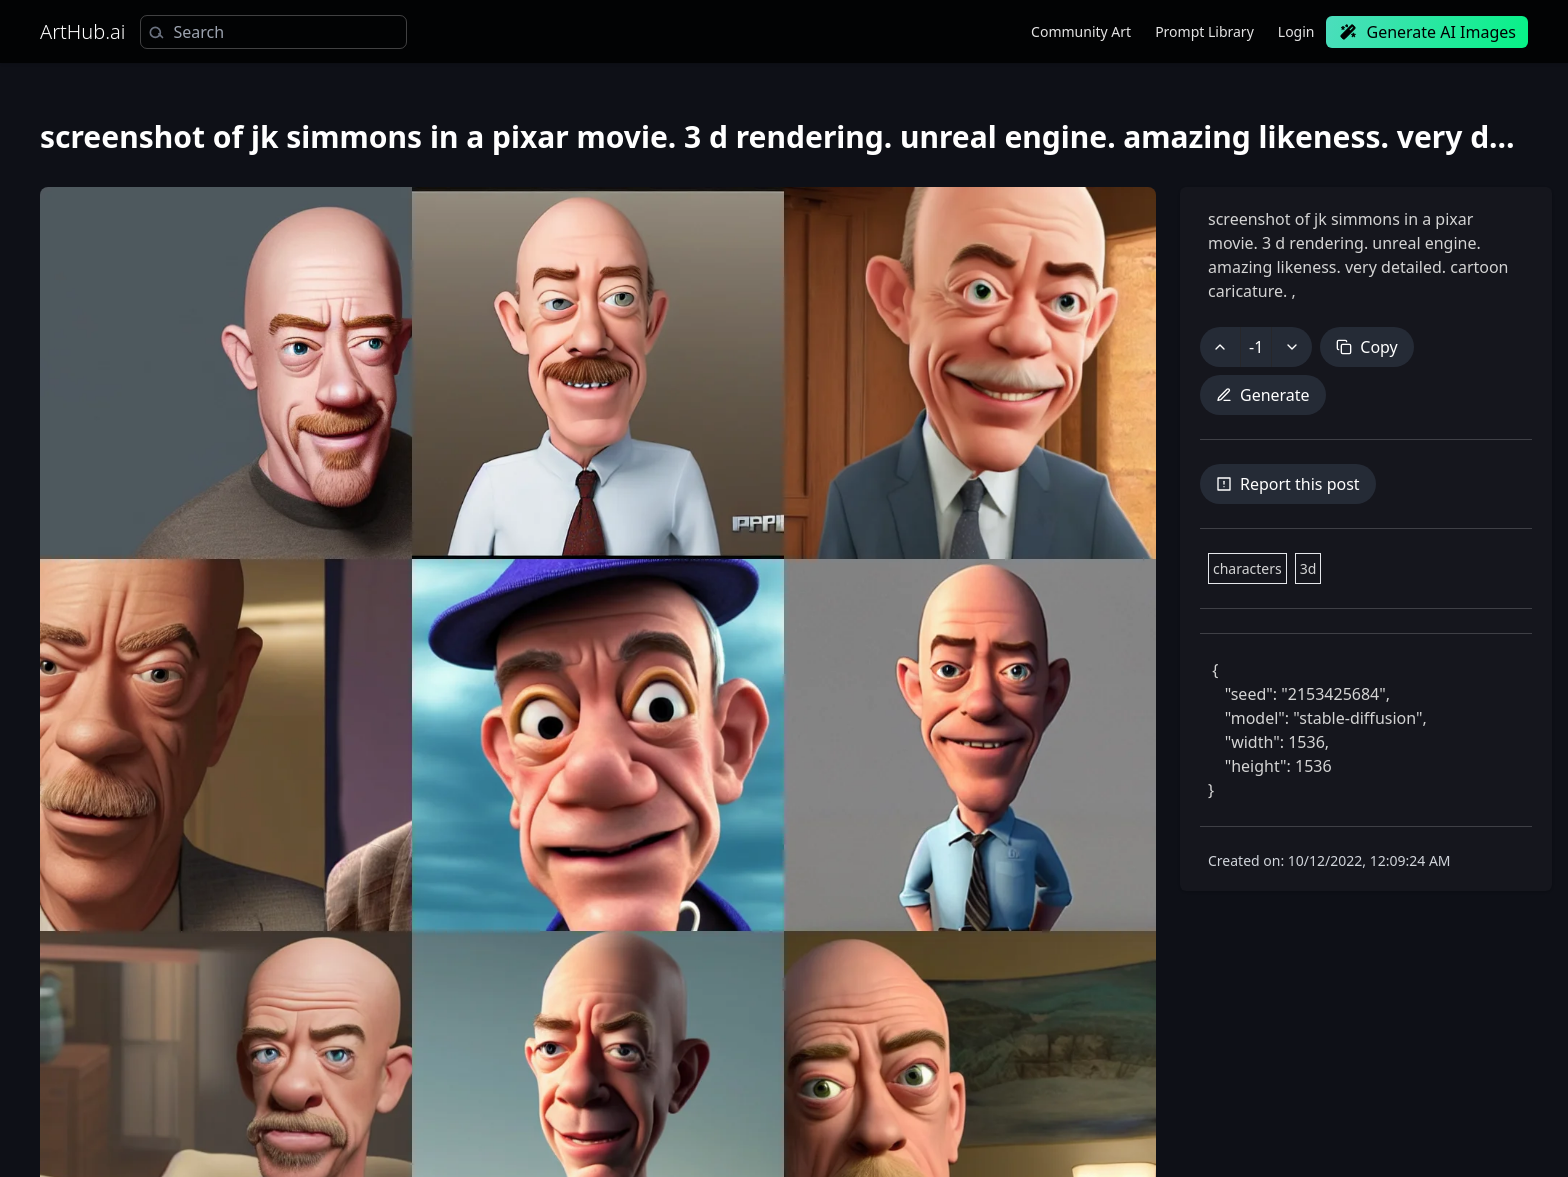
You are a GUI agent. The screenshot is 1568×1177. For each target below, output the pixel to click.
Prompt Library (1204, 31)
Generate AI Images (1427, 32)
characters (1247, 568)
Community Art (1081, 31)
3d (1308, 568)
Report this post (1288, 484)
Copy (1366, 347)
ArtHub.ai (82, 32)
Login (1296, 31)
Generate (1263, 395)
